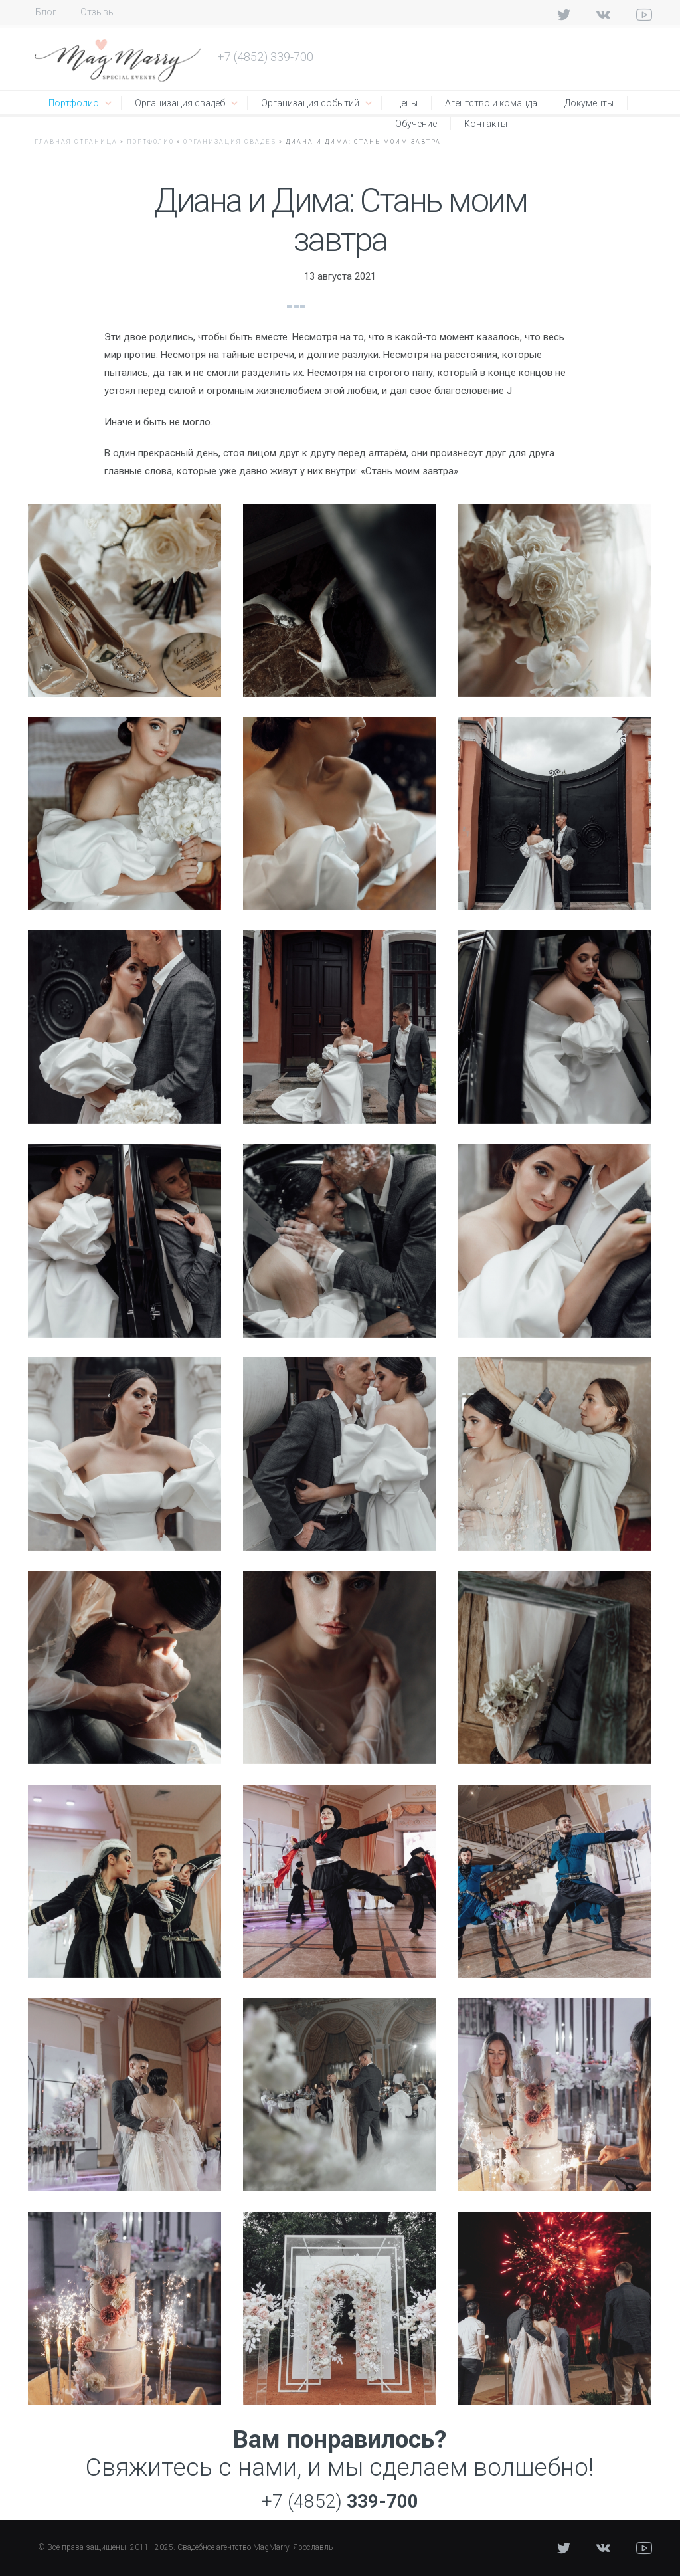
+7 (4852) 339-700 (265, 57)
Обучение (416, 123)
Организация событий (310, 103)
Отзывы (97, 12)
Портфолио (73, 103)
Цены (406, 103)
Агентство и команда (491, 103)
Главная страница (76, 141)
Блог (45, 12)
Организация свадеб (180, 103)
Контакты (485, 123)
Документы (589, 103)
